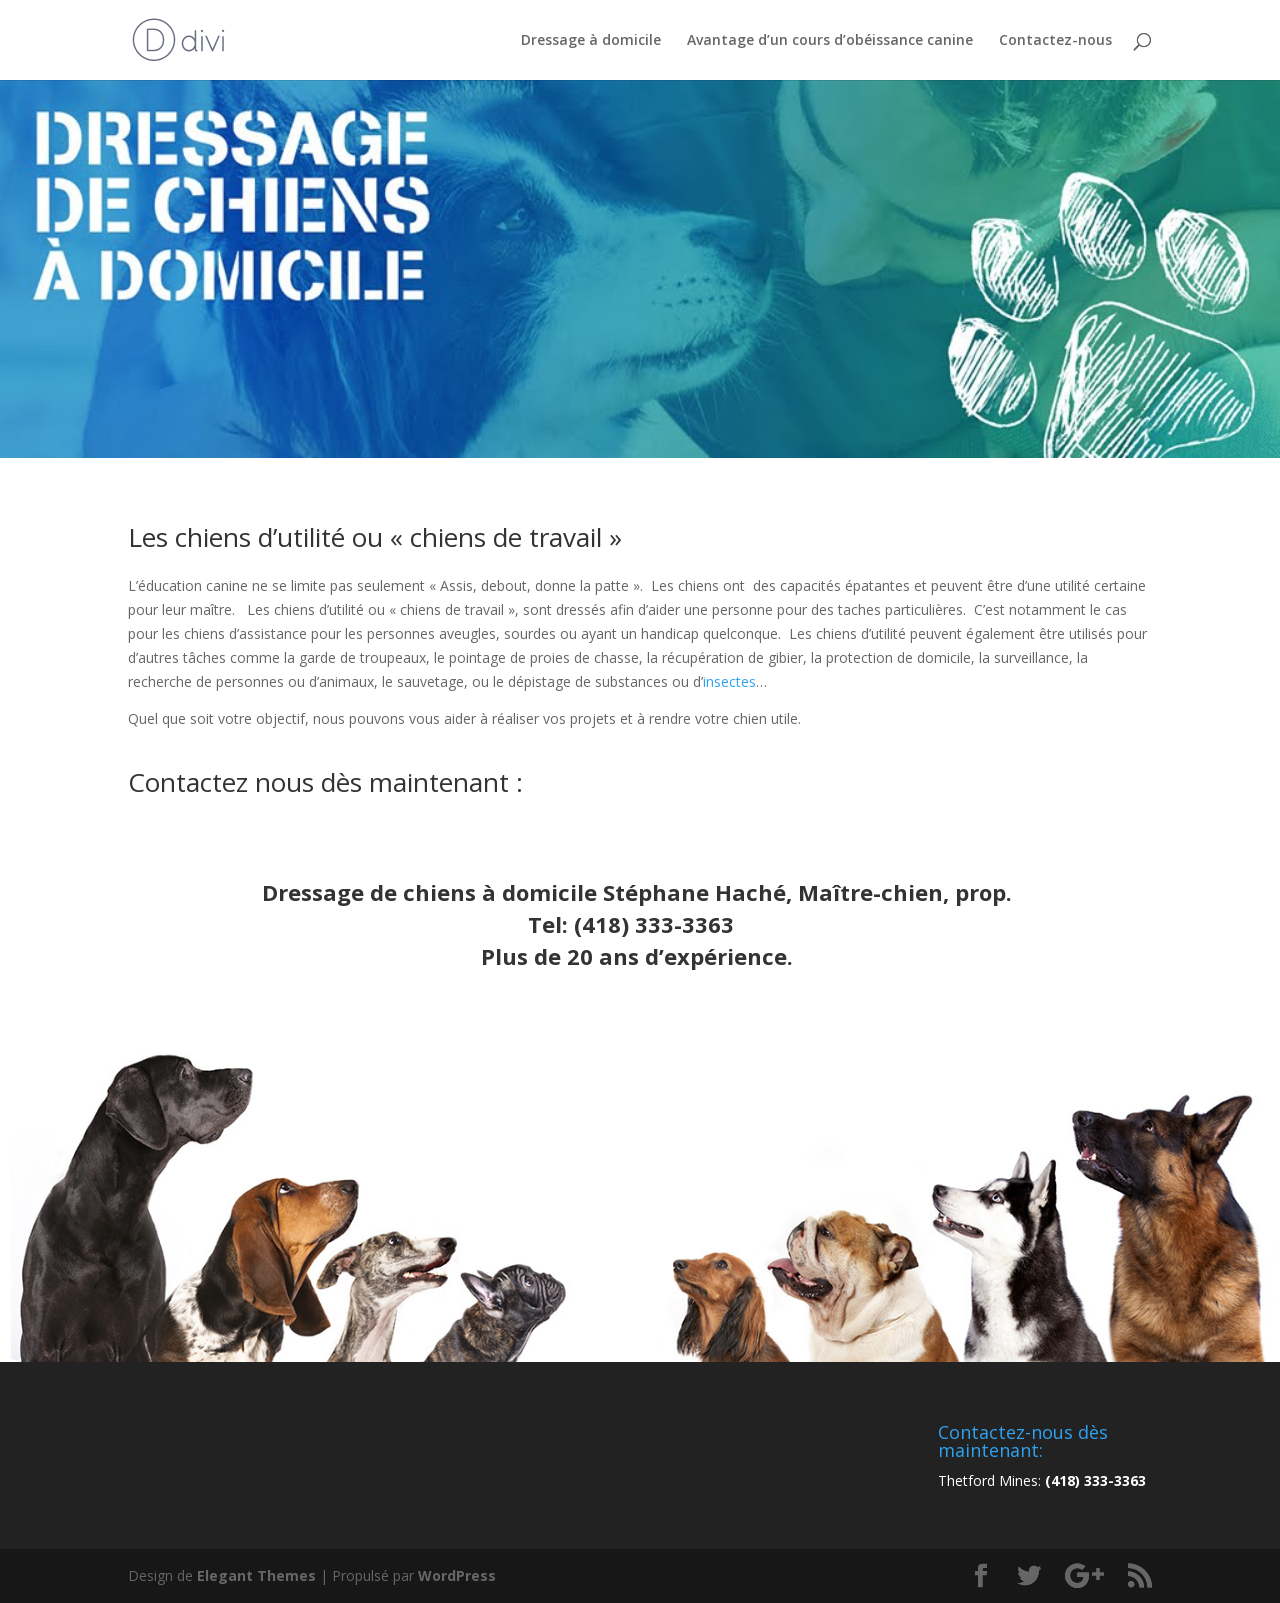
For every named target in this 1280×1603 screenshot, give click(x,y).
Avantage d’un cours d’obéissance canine (830, 41)
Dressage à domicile (591, 41)
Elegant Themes (256, 1575)
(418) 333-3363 (654, 924)
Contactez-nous (1055, 41)
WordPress (457, 1575)
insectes (729, 681)
